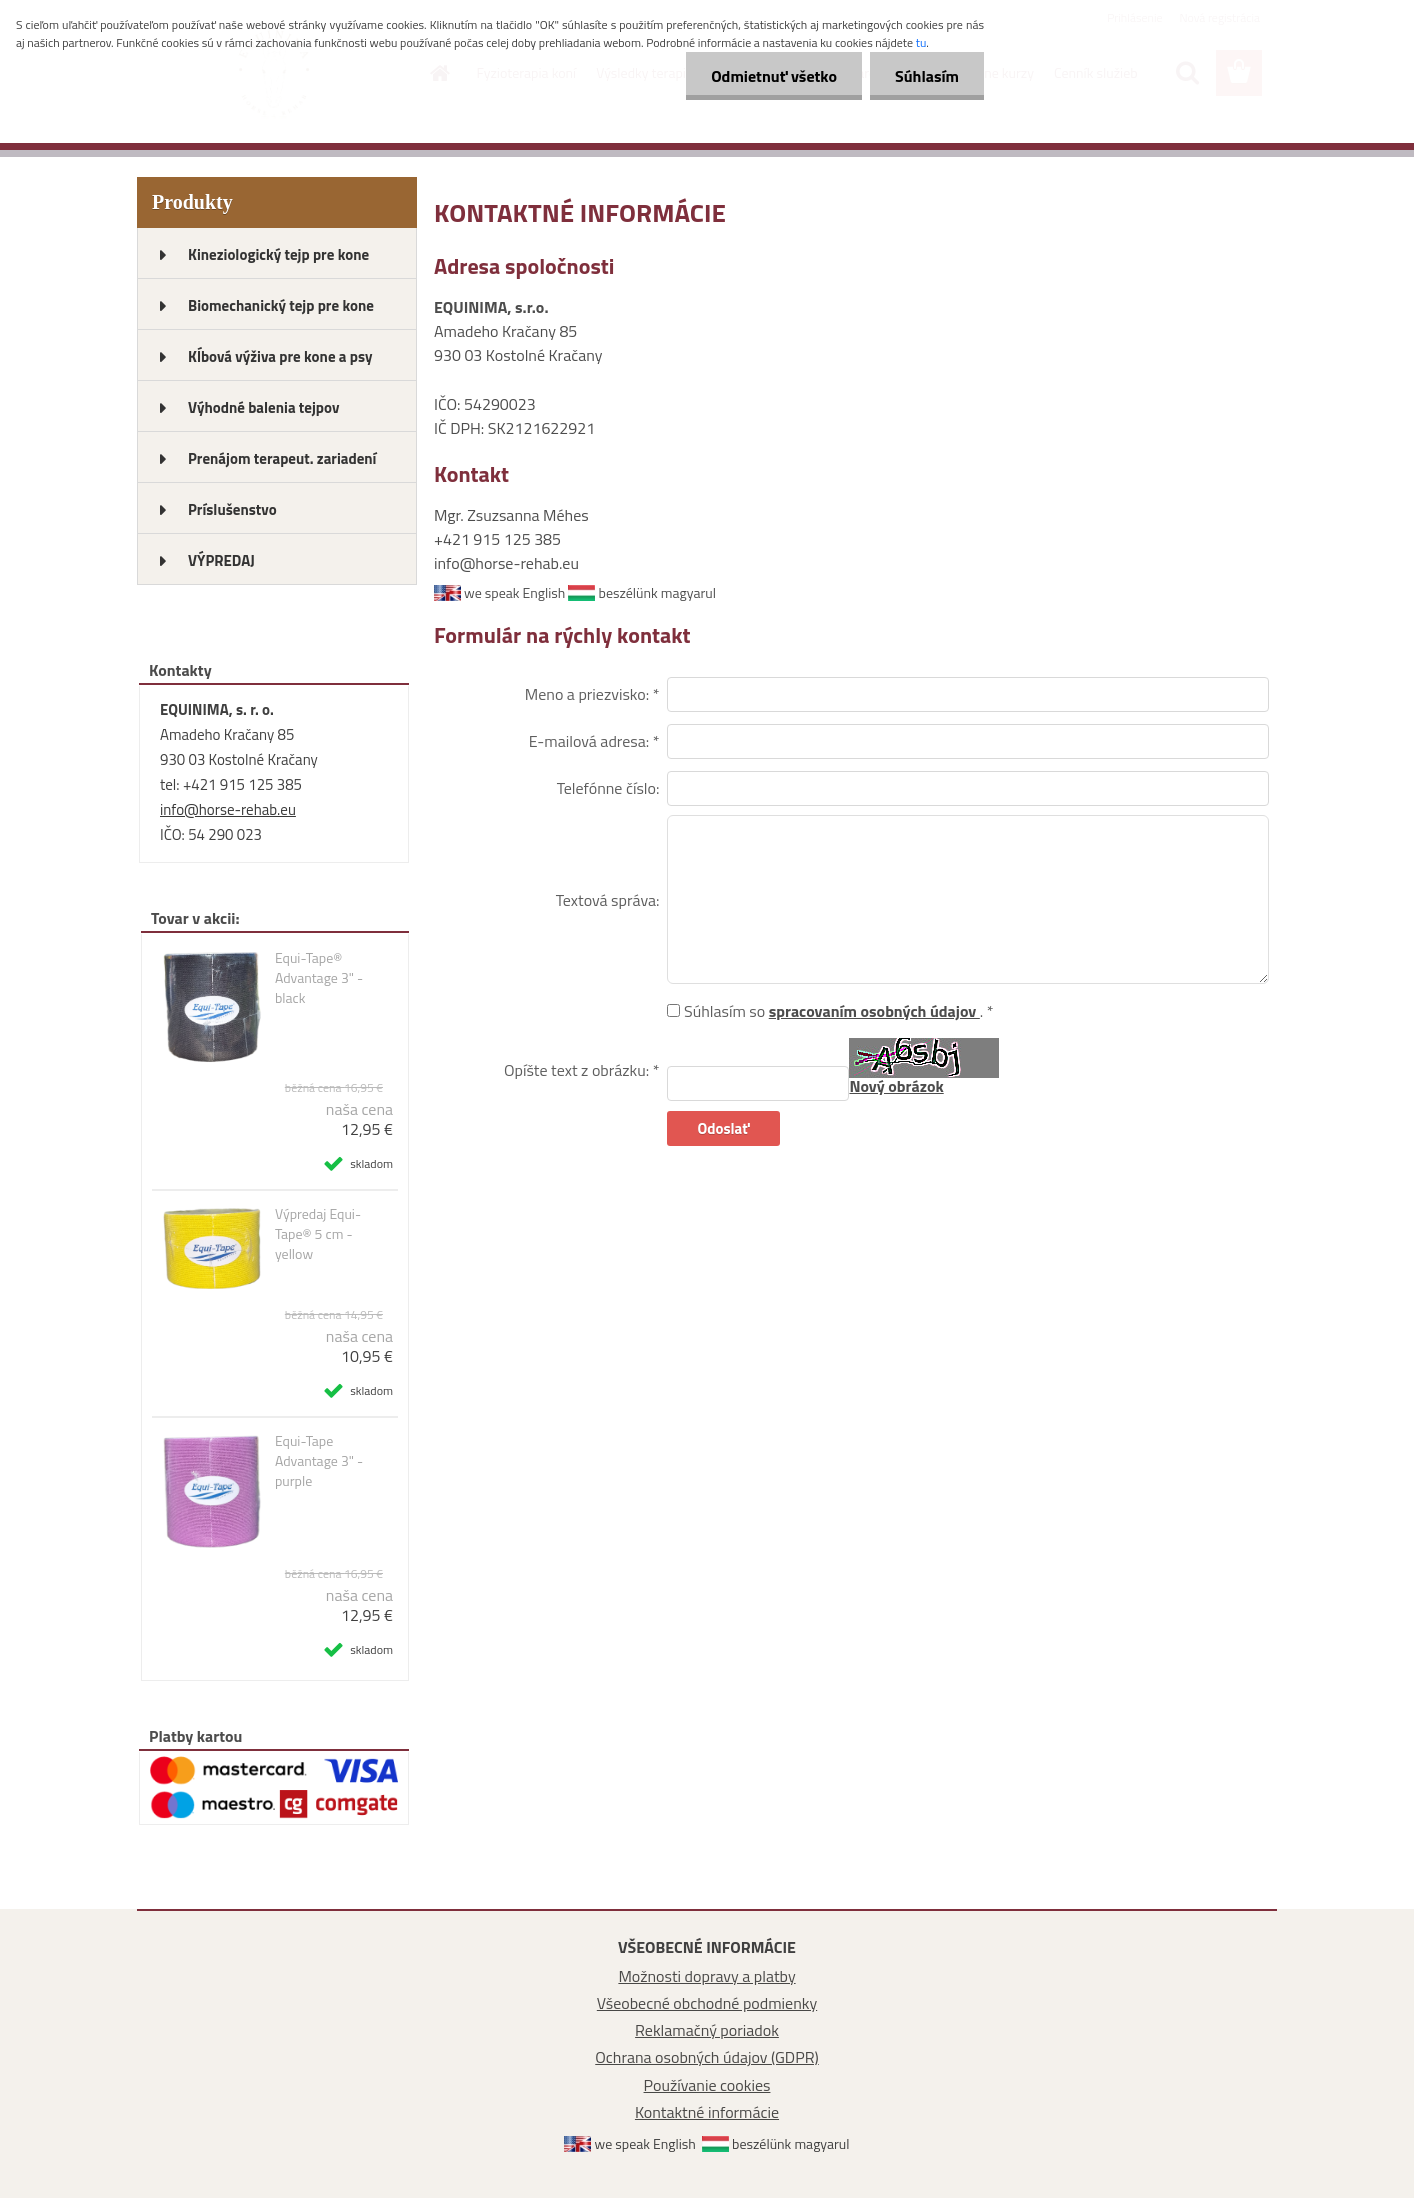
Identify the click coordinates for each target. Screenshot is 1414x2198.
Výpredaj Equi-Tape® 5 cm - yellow (318, 1234)
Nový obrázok (896, 1086)
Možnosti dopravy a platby (706, 1976)
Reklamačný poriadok (707, 2030)
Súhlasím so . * (839, 1011)
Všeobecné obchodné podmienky (707, 2003)
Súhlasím (927, 76)
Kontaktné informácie (707, 2112)
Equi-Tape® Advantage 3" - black (319, 978)
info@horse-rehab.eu (228, 809)
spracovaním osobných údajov (874, 1011)
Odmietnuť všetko (774, 76)
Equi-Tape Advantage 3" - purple (319, 1461)
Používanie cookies (707, 2085)
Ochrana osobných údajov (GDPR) (707, 2057)
